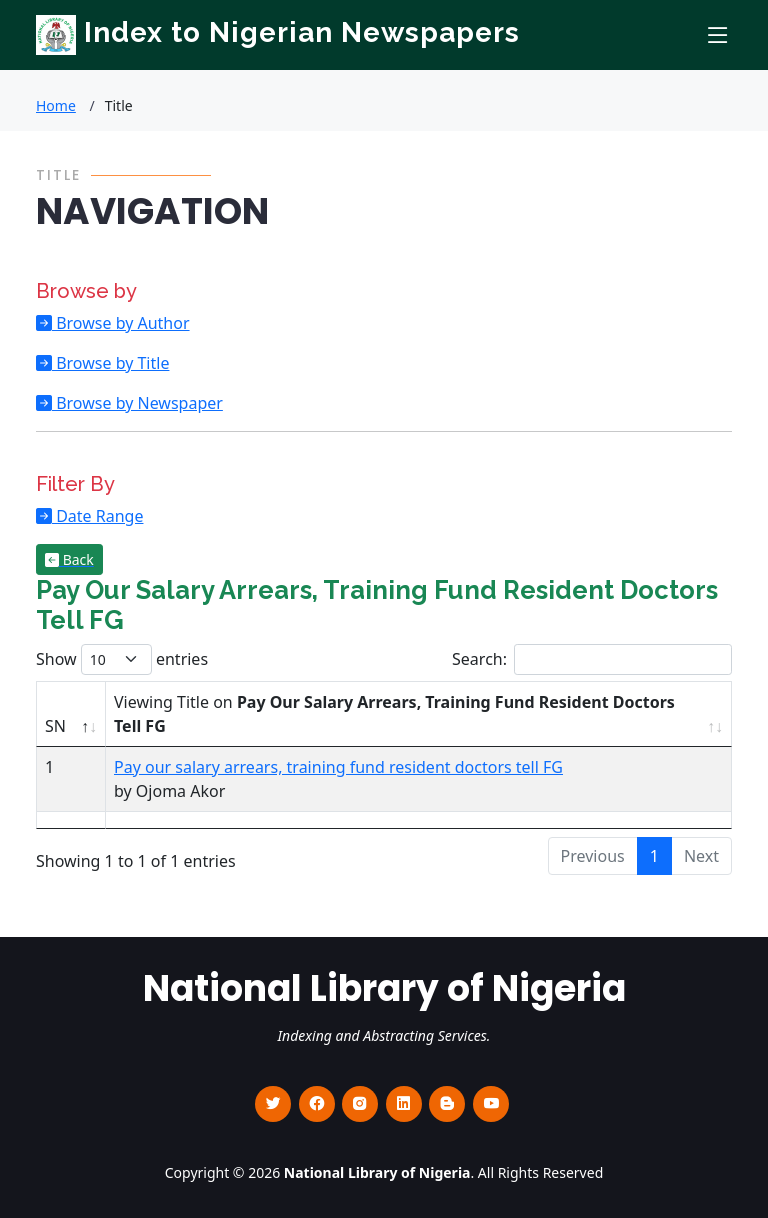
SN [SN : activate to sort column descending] (55, 726)
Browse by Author (121, 323)
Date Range (97, 516)
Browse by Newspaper (137, 403)
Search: (592, 659)
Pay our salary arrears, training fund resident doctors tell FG (338, 767)
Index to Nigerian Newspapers (278, 32)
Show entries (122, 659)
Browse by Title (110, 363)
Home (56, 105)
